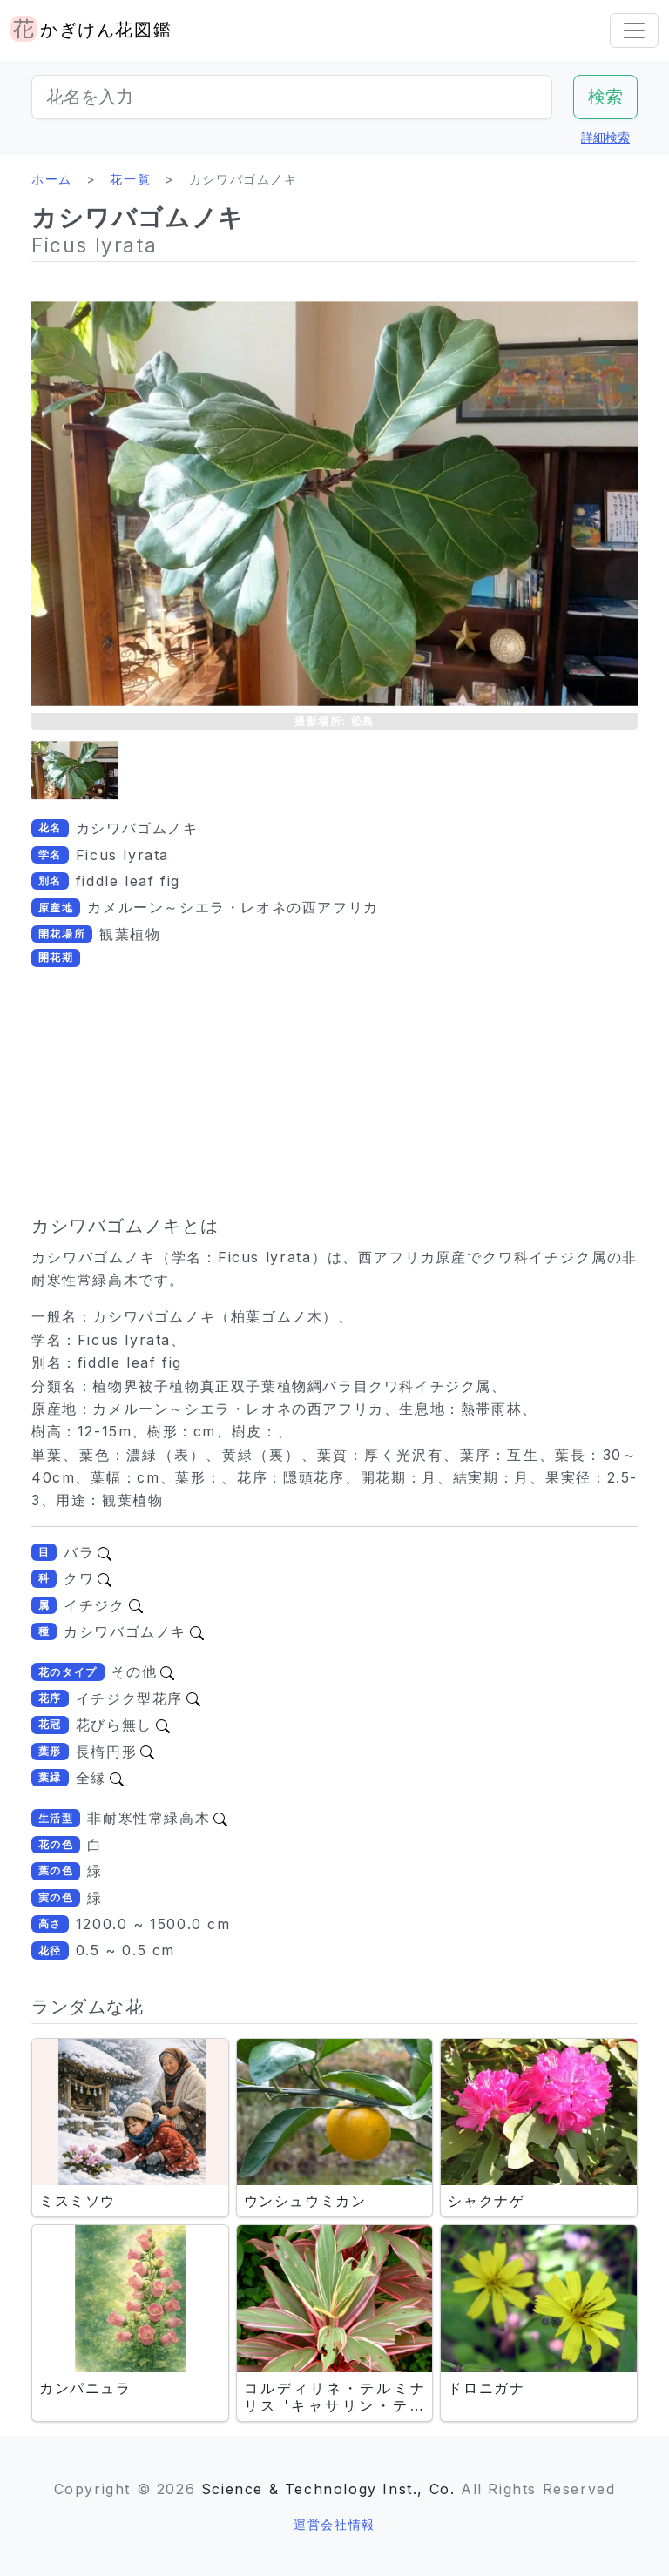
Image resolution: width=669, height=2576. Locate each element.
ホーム (51, 179)
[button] (74, 770)
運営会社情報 (334, 2524)
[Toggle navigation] (634, 30)
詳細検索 (605, 137)
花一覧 (130, 179)
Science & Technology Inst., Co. (328, 2489)
